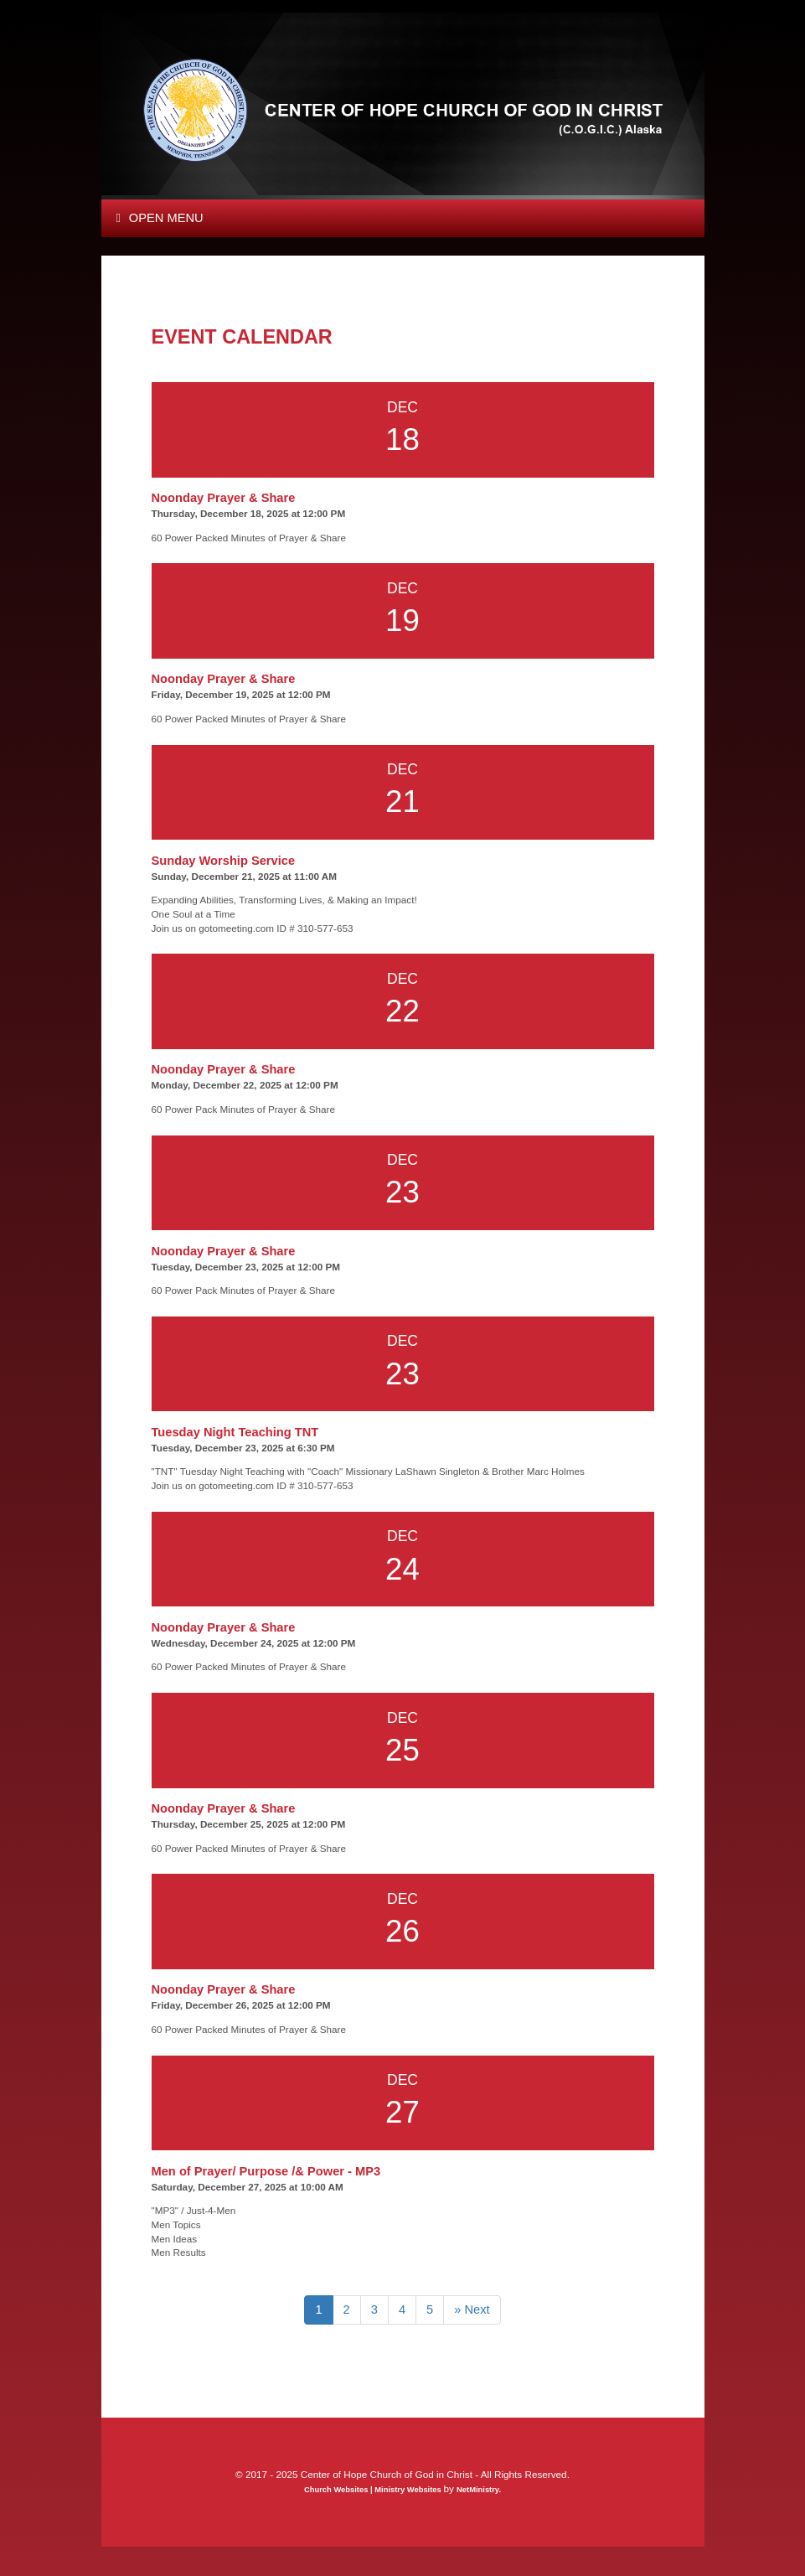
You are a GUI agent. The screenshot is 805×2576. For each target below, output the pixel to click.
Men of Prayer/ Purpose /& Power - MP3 (266, 2171)
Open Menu (160, 218)
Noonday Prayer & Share (224, 497)
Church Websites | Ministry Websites (373, 2489)
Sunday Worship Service (224, 860)
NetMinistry (477, 2489)
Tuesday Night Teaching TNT (235, 1432)
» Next (471, 2309)
